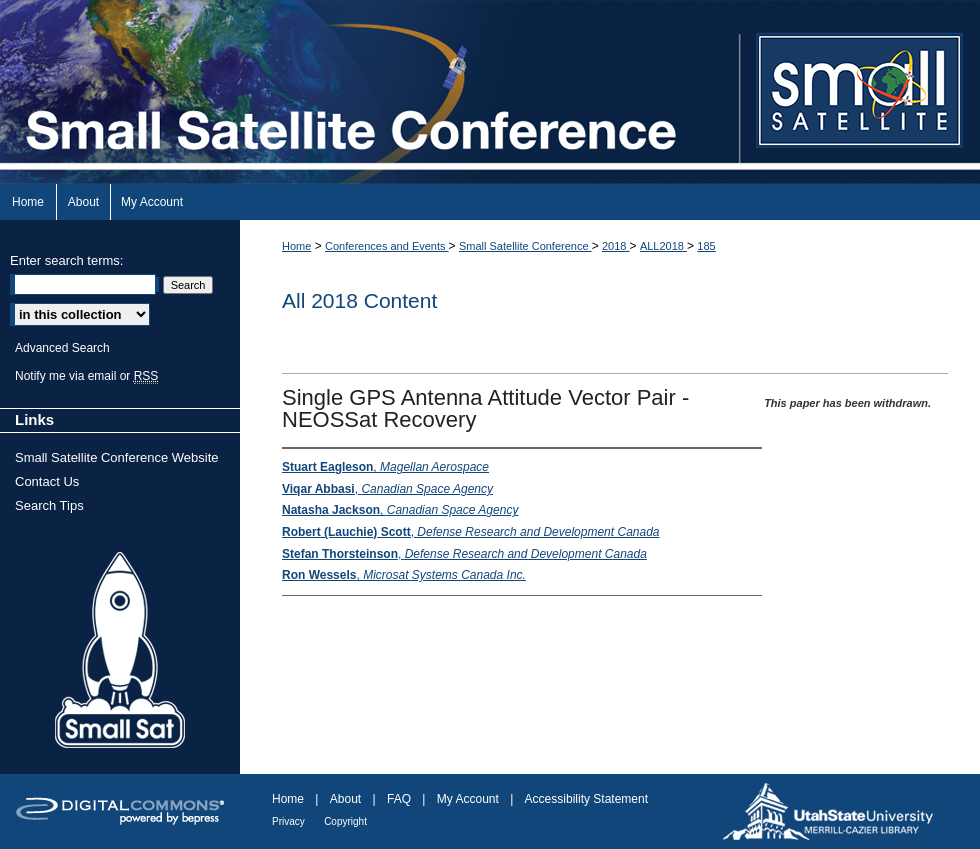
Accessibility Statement (586, 799)
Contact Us (47, 481)
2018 (616, 246)
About (345, 799)
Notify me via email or (86, 376)
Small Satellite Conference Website (117, 457)
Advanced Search (62, 348)
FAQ (399, 799)
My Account (468, 799)
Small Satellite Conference (525, 246)
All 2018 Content (359, 300)
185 (706, 246)
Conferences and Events (387, 246)
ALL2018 (663, 246)
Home (296, 246)
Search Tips (49, 505)
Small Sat (120, 651)
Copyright (345, 821)
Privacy (288, 821)
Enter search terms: (66, 260)
